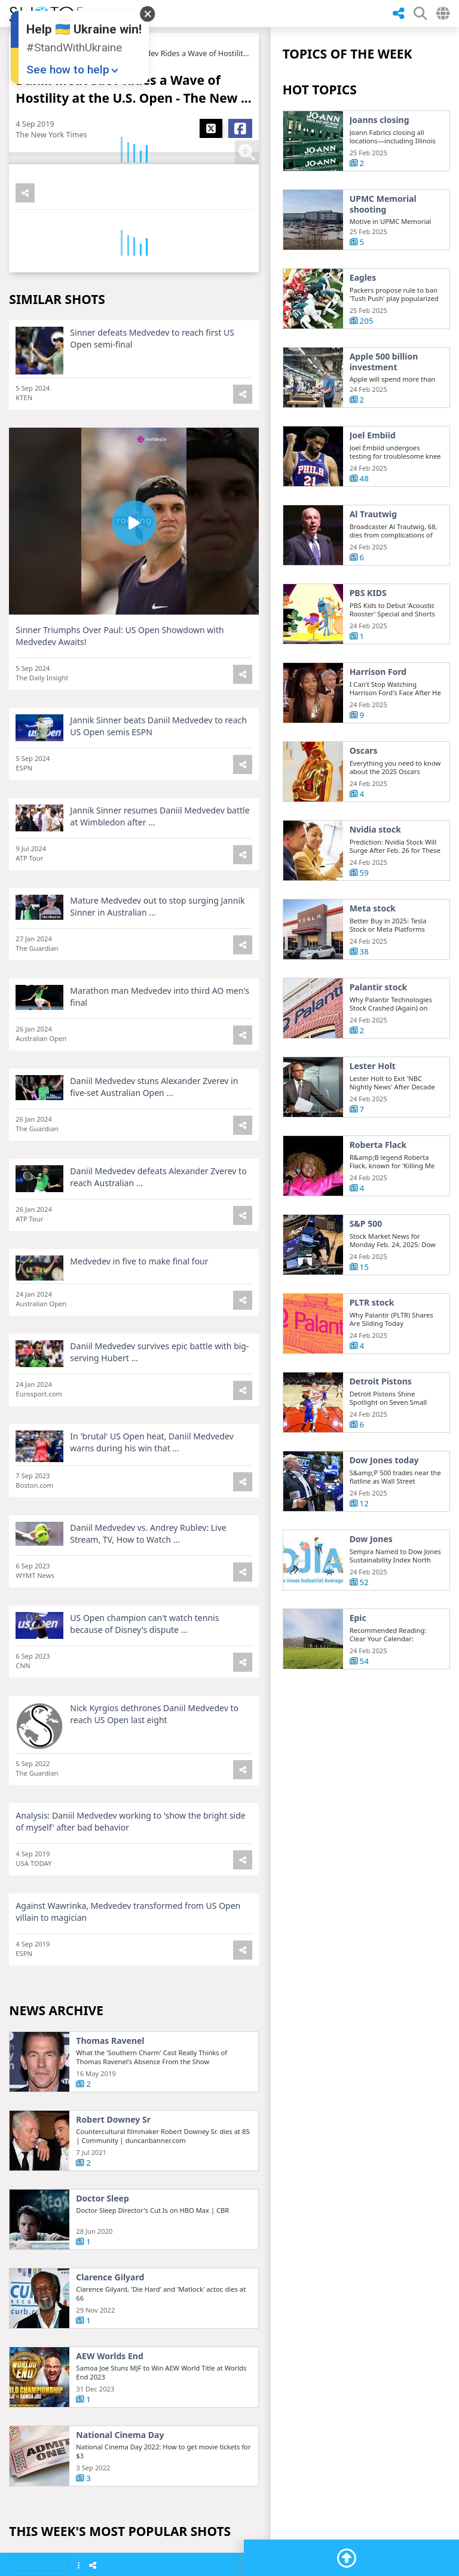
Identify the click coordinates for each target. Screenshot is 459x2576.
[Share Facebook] (240, 128)
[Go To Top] (346, 2558)
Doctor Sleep (102, 2255)
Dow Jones (371, 1585)
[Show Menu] (78, 2566)
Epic (358, 1664)
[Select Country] (442, 13)
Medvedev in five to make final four (139, 1307)
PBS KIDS (368, 639)
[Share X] (211, 128)
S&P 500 (366, 1270)
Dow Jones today (384, 1507)
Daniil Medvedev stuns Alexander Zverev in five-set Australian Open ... (154, 1133)
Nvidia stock (375, 876)
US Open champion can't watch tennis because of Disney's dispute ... (144, 1670)
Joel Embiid (373, 482)
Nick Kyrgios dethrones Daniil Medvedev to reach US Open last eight (154, 1760)
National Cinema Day (120, 2492)
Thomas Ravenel (110, 2098)
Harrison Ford (378, 718)
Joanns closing (379, 120)
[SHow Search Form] (420, 13)
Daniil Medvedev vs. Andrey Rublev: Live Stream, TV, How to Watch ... (148, 1580)
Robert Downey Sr (113, 2177)
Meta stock (373, 955)
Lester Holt (373, 1112)
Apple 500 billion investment (384, 361)
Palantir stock (379, 1033)
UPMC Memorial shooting (383, 204)
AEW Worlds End (109, 2413)
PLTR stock (372, 1349)
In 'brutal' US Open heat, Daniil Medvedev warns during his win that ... (151, 1488)
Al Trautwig (373, 560)
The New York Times (51, 135)
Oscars (364, 797)
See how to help (67, 69)
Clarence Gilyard (110, 2334)
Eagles (363, 277)
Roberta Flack (378, 1191)
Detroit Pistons (381, 1428)
